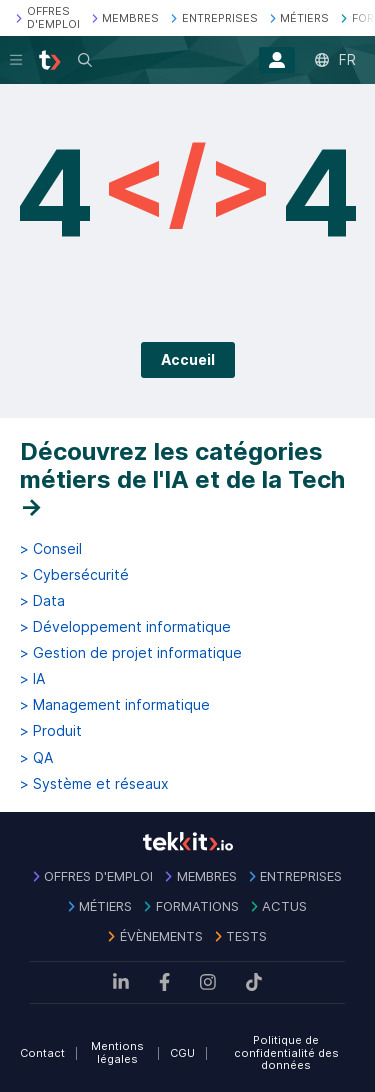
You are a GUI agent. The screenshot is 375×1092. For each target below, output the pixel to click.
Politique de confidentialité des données (286, 1052)
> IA (32, 679)
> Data (42, 601)
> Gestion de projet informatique (131, 653)
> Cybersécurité (74, 575)
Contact (42, 1053)
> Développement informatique (125, 627)
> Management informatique (115, 705)
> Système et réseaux (94, 784)
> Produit (51, 731)
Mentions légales (117, 1052)
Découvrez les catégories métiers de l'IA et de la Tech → (182, 479)
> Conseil (51, 549)
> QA (36, 758)
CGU (182, 1053)
